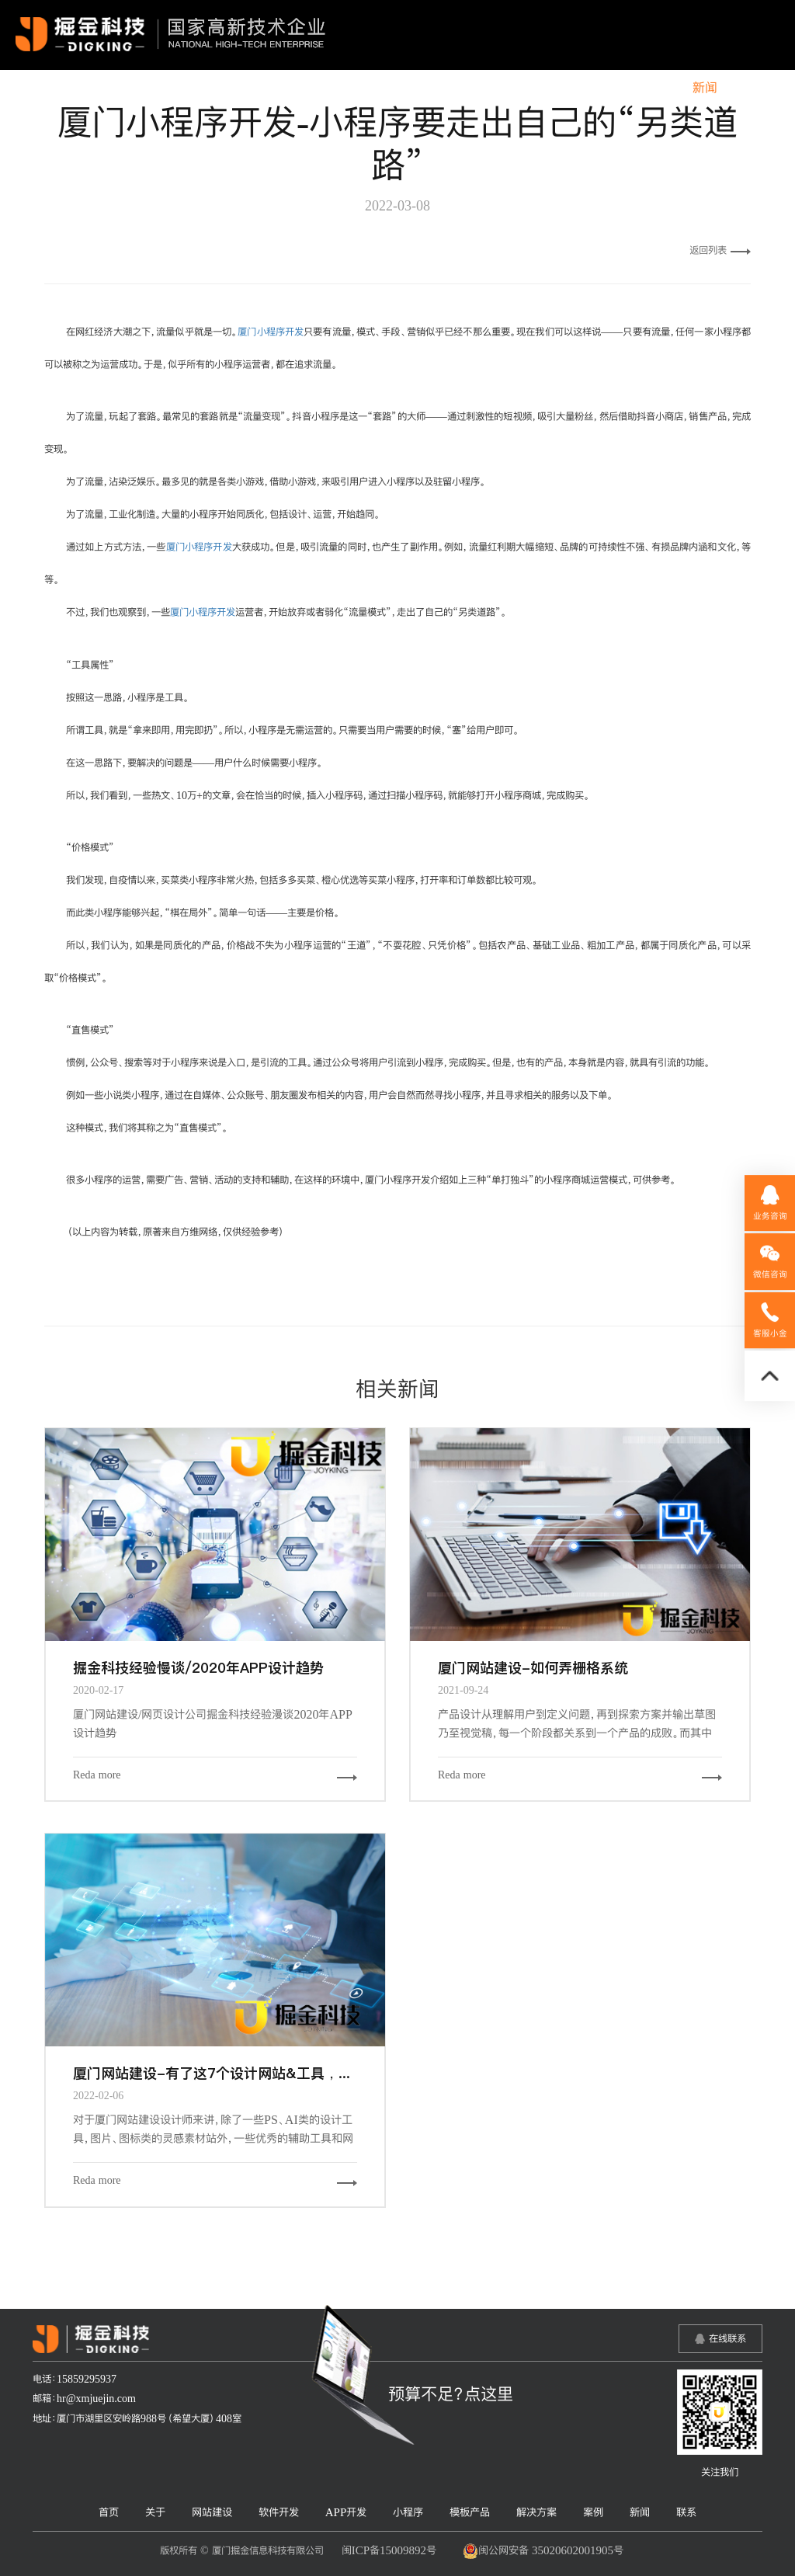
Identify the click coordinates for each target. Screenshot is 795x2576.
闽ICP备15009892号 (389, 2550)
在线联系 (727, 2338)
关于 (170, 88)
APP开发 (381, 88)
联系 (754, 88)
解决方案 (593, 88)
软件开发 (307, 88)
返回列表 (720, 250)
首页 (120, 88)
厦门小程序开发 (271, 331)
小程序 (450, 88)
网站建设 (232, 88)
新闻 (705, 88)
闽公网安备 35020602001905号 (543, 2551)
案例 (655, 88)
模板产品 (518, 88)
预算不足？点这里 (450, 2393)
